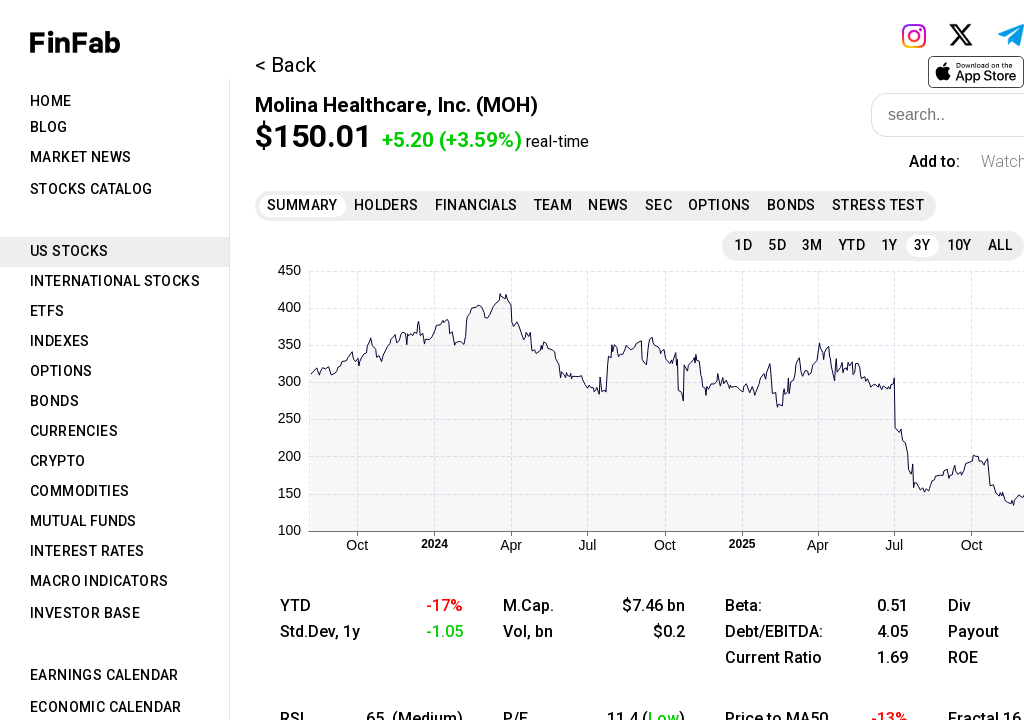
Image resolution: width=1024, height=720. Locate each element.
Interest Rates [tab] (87, 551)
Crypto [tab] (57, 461)
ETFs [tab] (47, 311)
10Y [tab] (959, 245)
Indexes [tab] (60, 341)
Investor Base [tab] (85, 613)
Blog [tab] (49, 127)
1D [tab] (743, 245)
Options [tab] (61, 371)
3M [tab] (812, 245)
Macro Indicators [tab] (99, 581)
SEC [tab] (658, 205)
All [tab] (1000, 245)
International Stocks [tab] (115, 281)
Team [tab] (553, 205)
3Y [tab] (922, 245)
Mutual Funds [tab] (83, 521)
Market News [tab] (80, 157)
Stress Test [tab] (878, 205)
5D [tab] (777, 245)
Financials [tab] (476, 205)
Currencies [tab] (74, 431)
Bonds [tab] (54, 401)
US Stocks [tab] (69, 251)
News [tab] (608, 205)
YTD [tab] (852, 245)
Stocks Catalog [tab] (91, 189)
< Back (285, 65)
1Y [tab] (889, 245)
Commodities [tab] (79, 491)
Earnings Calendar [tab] (104, 675)
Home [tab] (51, 101)
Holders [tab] (386, 205)
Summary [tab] (302, 205)
